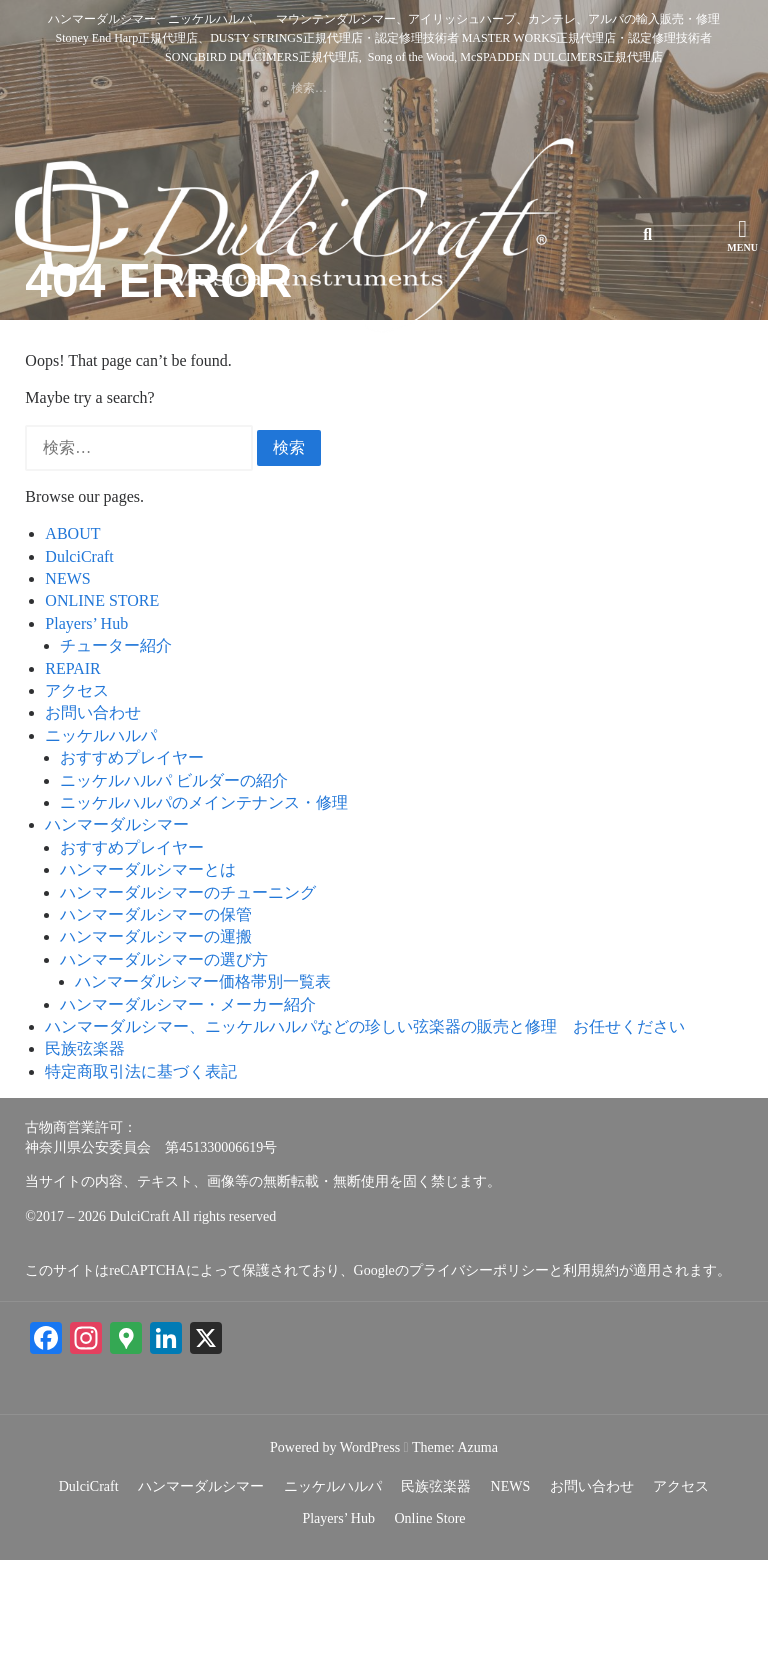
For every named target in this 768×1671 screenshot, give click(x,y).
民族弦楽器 (85, 1159)
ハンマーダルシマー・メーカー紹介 (188, 1114)
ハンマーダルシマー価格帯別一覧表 (203, 1092)
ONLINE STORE (102, 711)
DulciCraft (79, 666)
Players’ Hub (86, 733)
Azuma (477, 1557)
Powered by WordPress (335, 1557)
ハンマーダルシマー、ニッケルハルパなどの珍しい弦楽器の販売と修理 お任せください (365, 1137)
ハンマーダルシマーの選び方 (164, 1069)
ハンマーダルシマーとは (148, 980)
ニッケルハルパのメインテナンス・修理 (204, 913)
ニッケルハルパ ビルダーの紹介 (174, 890)
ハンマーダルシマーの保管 (156, 1025)
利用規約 (591, 1381)
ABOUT (72, 644)
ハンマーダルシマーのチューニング (188, 1002)
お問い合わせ (93, 823)
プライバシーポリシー (479, 1381)
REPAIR (72, 778)
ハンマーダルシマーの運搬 (156, 1047)
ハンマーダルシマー (117, 935)
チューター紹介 (116, 756)
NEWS (67, 689)
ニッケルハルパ (101, 845)
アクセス (77, 801)
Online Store (429, 1629)
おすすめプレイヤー (132, 868)
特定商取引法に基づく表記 (141, 1181)
